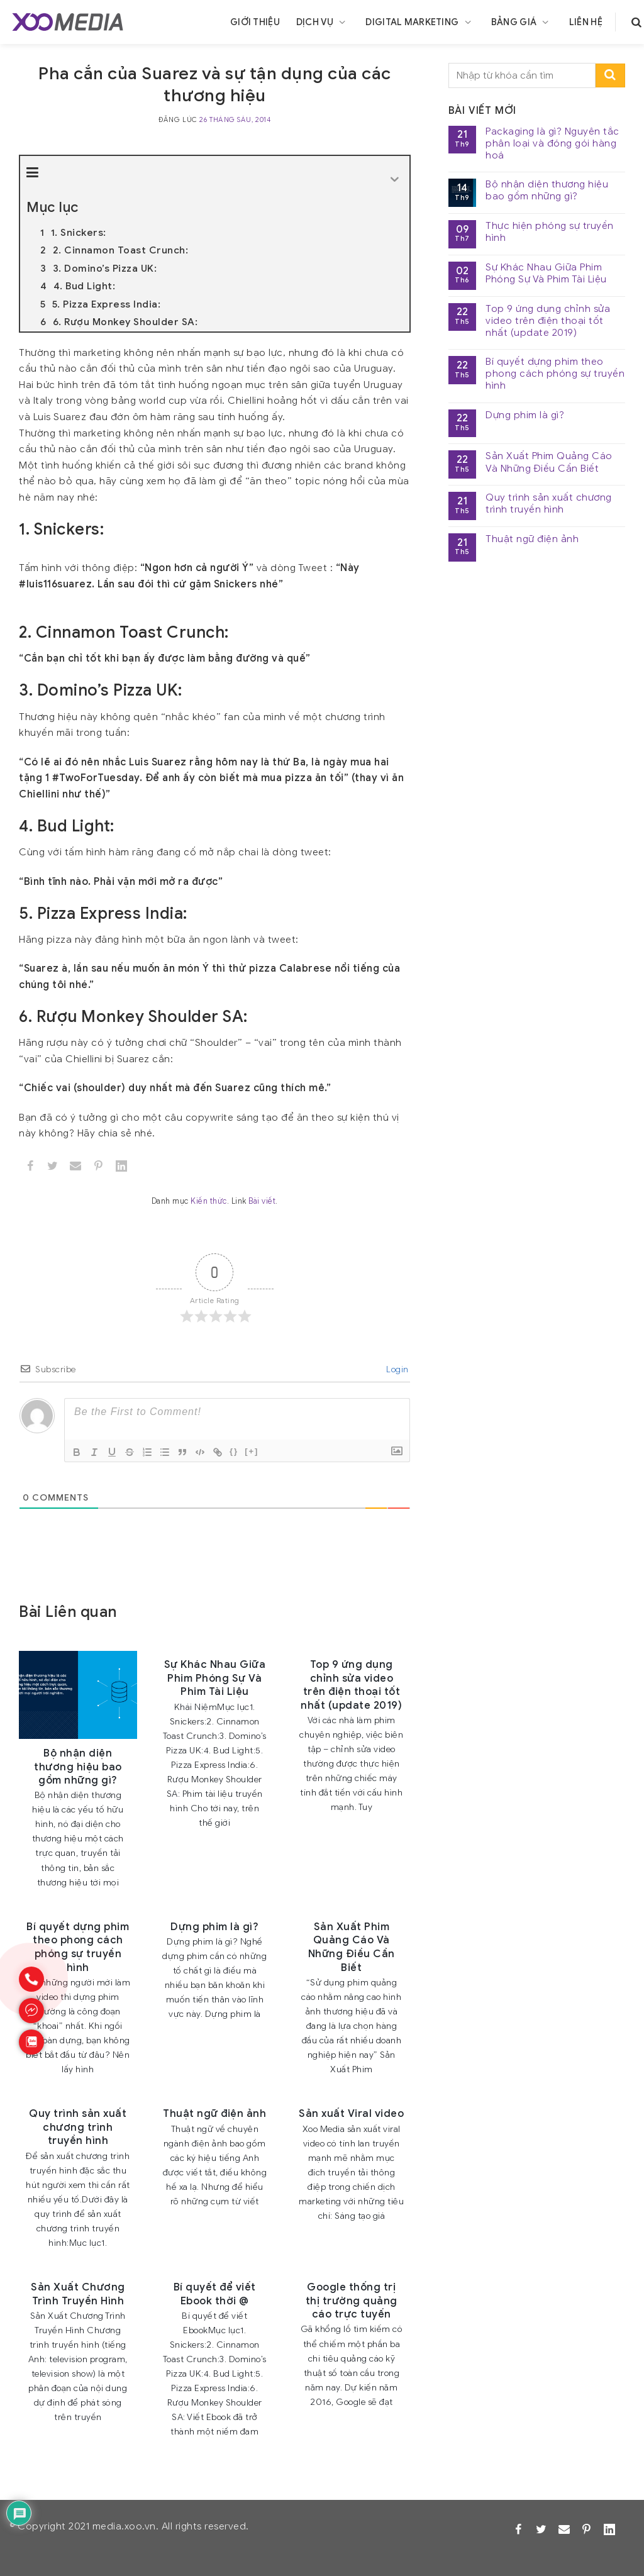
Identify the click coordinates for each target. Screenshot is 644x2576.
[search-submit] (610, 76)
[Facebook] (30, 1165)
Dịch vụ (323, 22)
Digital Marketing (419, 22)
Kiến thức (209, 1201)
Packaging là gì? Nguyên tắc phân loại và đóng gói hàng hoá (552, 144)
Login (396, 1369)
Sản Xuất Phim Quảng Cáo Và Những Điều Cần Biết (549, 462)
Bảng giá (522, 22)
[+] (251, 1451)
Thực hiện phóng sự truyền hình (550, 232)
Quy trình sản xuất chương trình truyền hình (549, 504)
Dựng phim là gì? (525, 415)
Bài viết (261, 1201)
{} (234, 1451)
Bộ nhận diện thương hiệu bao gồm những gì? (547, 191)
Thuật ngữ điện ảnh (532, 539)
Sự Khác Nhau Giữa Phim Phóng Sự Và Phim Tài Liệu (546, 274)
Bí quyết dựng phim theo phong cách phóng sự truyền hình (555, 374)
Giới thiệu (255, 22)
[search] (636, 22)
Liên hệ (585, 22)
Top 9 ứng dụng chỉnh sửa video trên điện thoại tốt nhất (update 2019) (548, 321)
